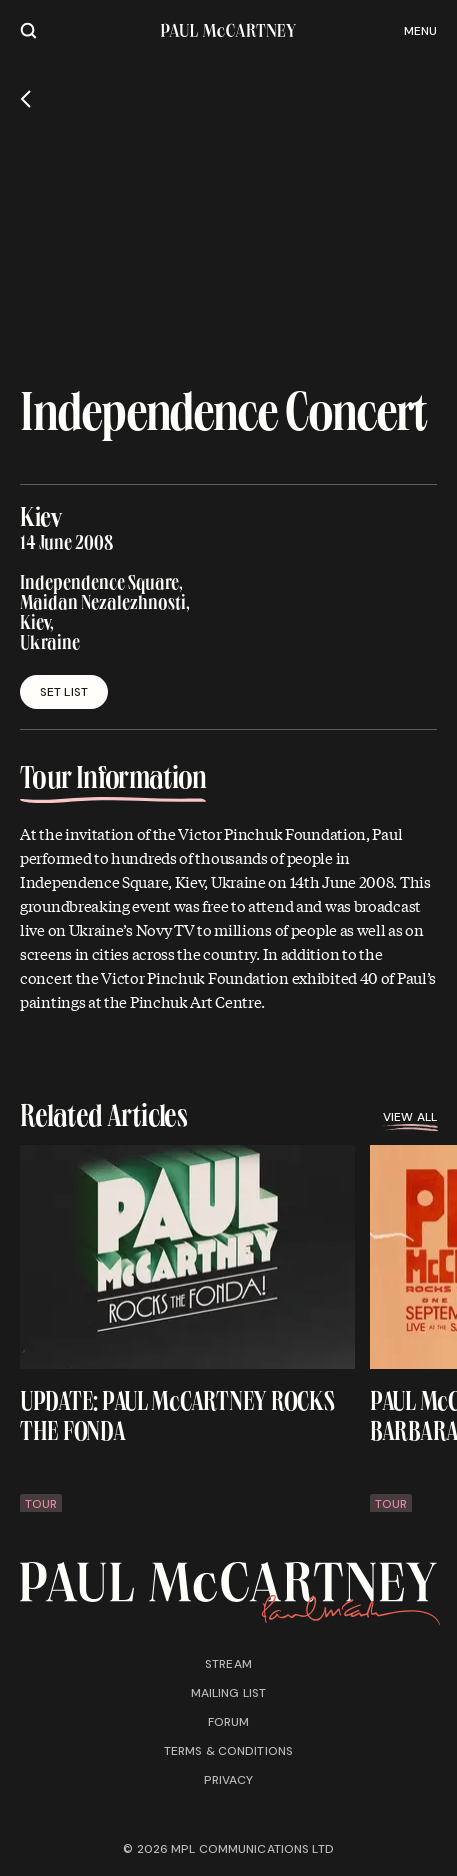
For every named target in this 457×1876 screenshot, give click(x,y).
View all (410, 1119)
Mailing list (228, 1693)
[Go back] (25, 99)
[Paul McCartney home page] (228, 30)
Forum (229, 1722)
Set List (64, 692)
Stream (228, 1664)
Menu (420, 31)
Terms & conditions (228, 1751)
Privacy (229, 1780)
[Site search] (28, 30)
